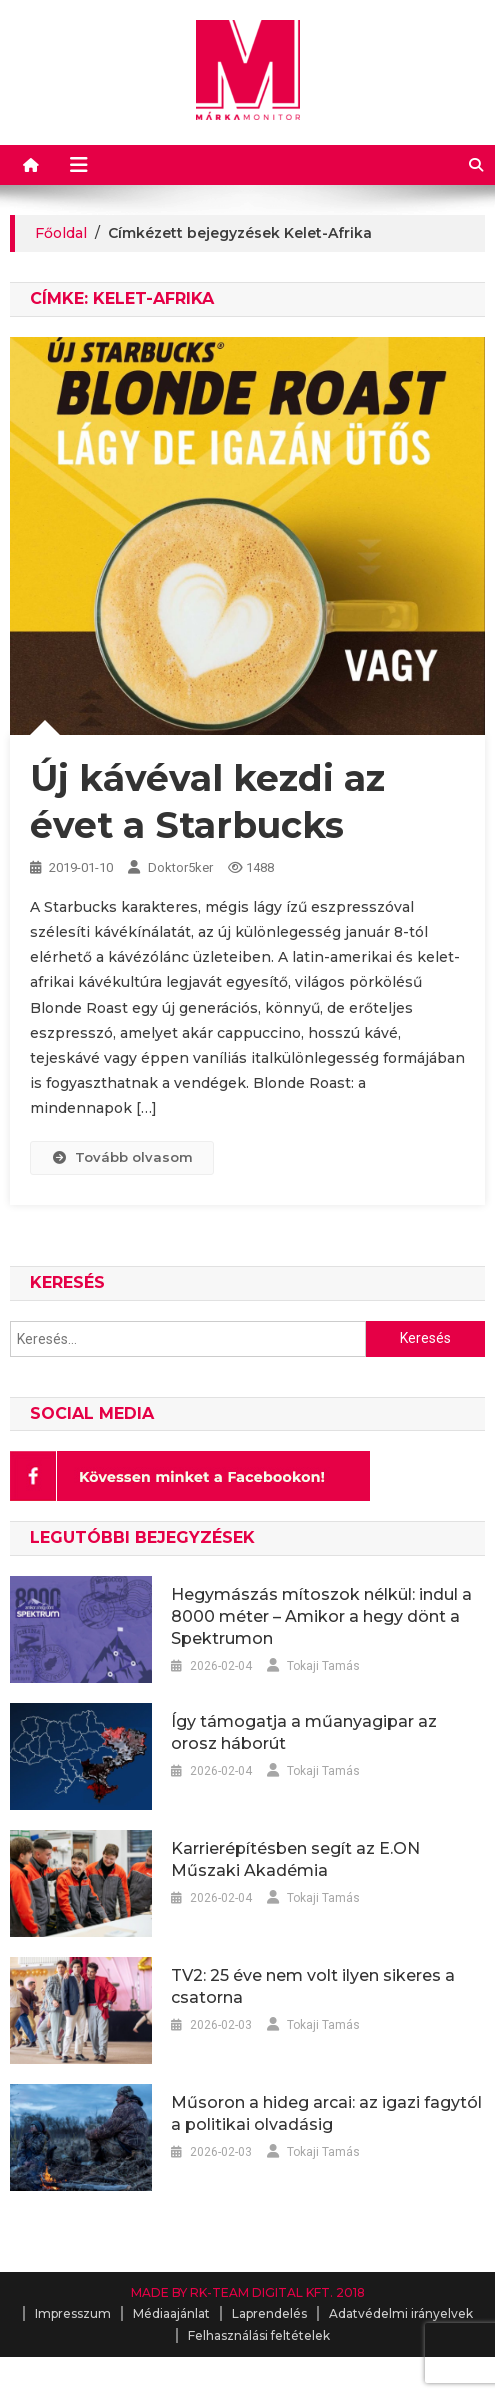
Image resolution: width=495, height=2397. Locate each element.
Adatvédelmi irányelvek (401, 2313)
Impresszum (73, 2313)
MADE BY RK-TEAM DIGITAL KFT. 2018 (248, 2292)
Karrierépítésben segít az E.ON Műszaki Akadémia (295, 1859)
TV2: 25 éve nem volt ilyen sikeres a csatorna (313, 1986)
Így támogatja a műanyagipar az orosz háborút (304, 1732)
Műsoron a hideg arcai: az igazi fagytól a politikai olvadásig (326, 2113)
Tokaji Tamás (323, 1666)
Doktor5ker (180, 867)
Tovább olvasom (122, 1157)
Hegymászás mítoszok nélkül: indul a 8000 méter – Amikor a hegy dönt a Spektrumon (321, 1616)
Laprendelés (269, 2313)
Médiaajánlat (171, 2313)
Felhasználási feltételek (259, 2335)
